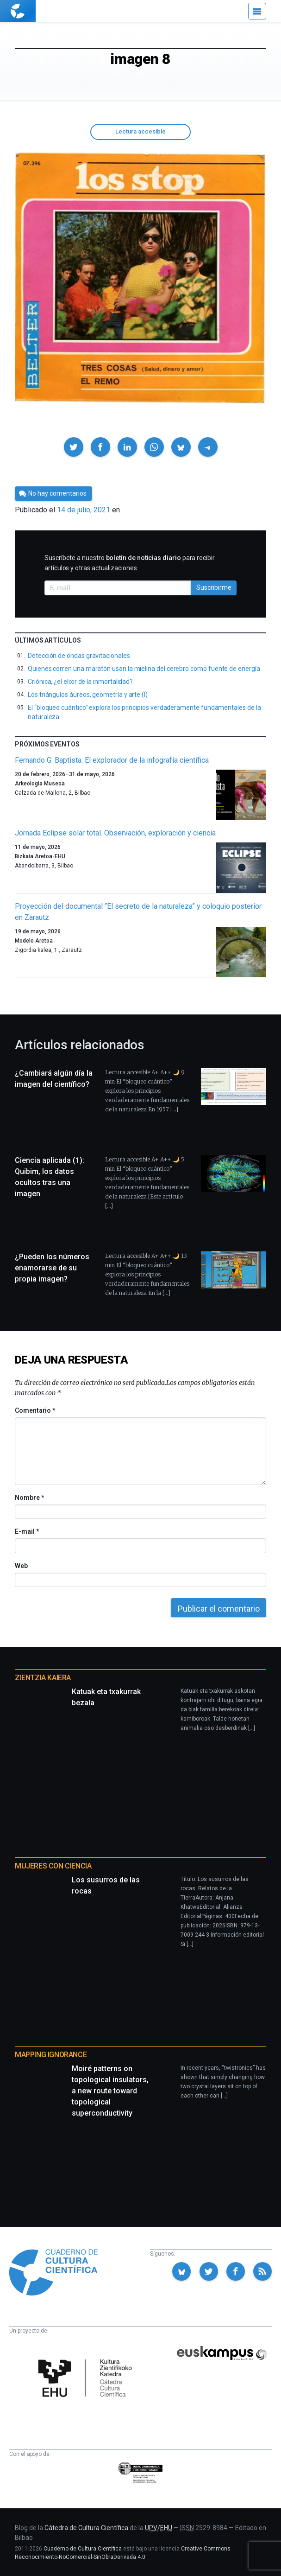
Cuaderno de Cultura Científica (83, 2548)
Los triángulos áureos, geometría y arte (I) (88, 694)
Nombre (29, 1497)
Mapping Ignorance (51, 2054)
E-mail (26, 1531)
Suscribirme (213, 587)
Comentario (35, 1410)
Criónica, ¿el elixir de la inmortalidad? (80, 681)
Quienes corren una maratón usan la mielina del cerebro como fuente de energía (144, 668)
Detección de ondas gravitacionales (79, 655)
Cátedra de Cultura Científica (86, 2527)
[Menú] (257, 11)
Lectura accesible (140, 131)
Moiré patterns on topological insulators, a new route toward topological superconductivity (110, 2090)
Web (21, 1565)
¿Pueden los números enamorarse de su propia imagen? (52, 1267)
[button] (73, 447)
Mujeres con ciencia (53, 1866)
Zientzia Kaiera (43, 1677)
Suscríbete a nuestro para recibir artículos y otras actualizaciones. (129, 563)
